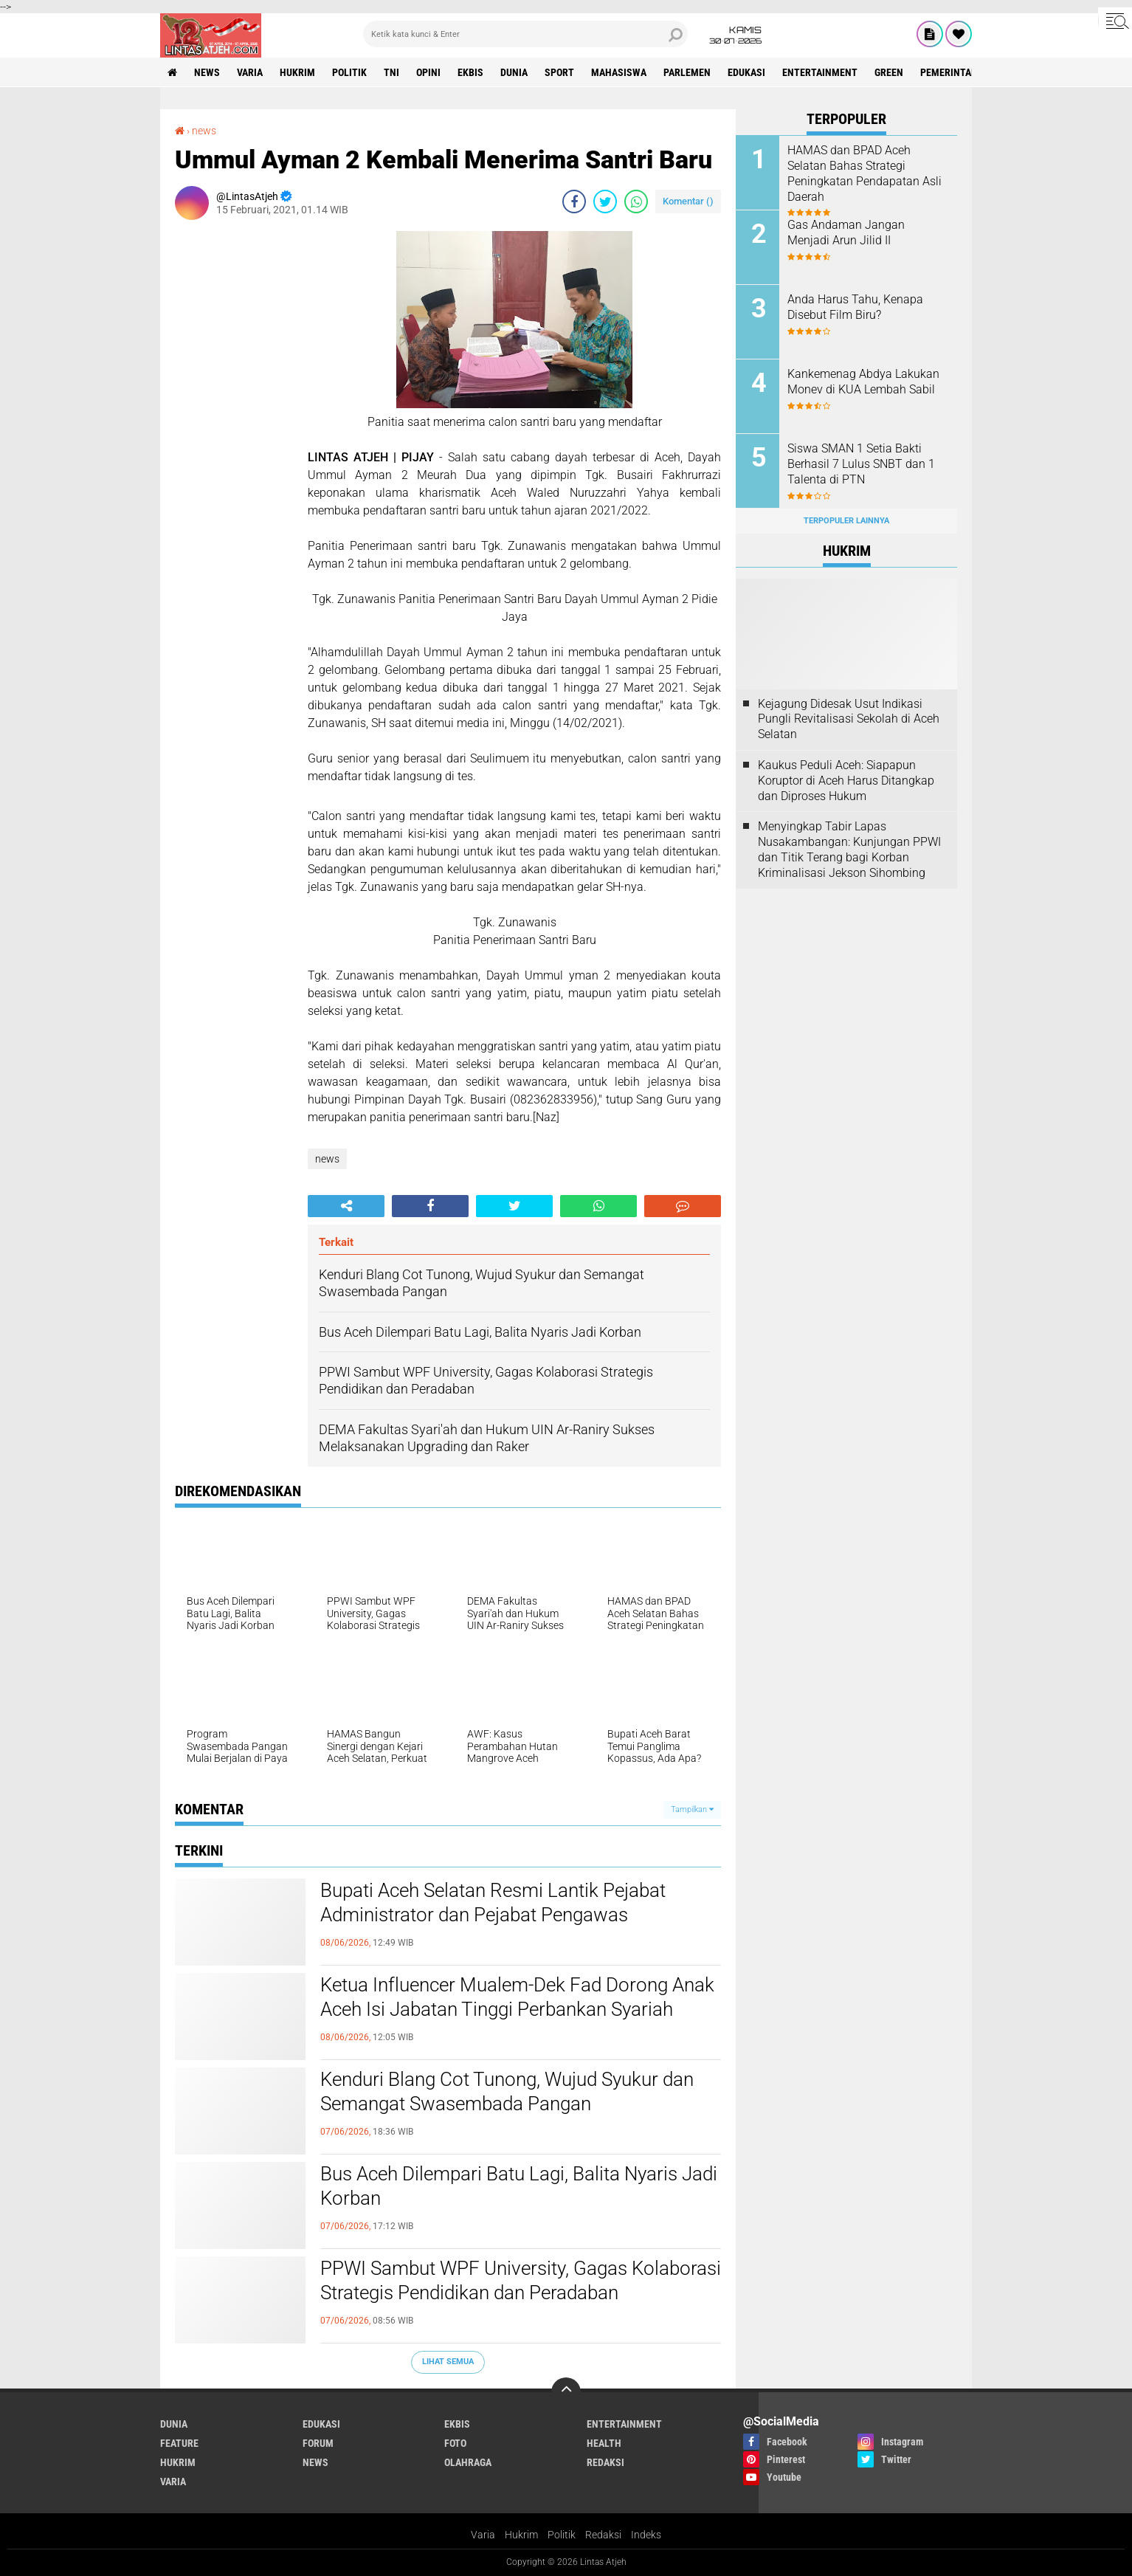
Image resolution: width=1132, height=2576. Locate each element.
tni (391, 72)
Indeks (646, 2535)
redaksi (605, 2462)
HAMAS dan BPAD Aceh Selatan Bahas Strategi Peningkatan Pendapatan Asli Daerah (864, 173)
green (888, 72)
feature (179, 2443)
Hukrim (521, 2535)
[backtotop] (566, 2392)
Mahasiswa (618, 72)
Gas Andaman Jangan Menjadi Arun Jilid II (846, 232)
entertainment (819, 72)
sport (559, 72)
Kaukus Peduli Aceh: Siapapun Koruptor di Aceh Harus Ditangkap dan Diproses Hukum (846, 780)
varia (250, 72)
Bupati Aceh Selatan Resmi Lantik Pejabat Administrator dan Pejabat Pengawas (493, 1902)
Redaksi (603, 2535)
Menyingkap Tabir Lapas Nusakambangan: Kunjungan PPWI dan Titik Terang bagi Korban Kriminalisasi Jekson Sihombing (849, 849)
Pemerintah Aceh (962, 72)
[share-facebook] (574, 201)
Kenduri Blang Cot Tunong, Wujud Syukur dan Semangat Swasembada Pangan (507, 2091)
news (207, 72)
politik (349, 72)
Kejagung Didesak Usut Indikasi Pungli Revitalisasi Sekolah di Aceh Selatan (848, 719)
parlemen (687, 72)
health (604, 2443)
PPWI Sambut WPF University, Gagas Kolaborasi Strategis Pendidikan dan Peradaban (520, 2280)
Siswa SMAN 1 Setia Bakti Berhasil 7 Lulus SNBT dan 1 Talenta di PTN (861, 463)
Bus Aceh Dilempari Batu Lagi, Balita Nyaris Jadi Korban (518, 2186)
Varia (483, 2535)
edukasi (746, 72)
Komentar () (688, 201)
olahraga (467, 2462)
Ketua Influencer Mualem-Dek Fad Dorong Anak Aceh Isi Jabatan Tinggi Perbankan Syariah (517, 1997)
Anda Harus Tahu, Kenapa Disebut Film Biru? (855, 307)
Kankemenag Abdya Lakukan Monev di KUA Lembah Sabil (863, 381)
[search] (525, 34)
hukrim (297, 72)
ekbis (470, 72)
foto (455, 2443)
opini (428, 72)
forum (318, 2443)
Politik (562, 2535)
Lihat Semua (448, 2361)
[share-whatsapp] (636, 201)
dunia (514, 72)
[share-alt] (346, 1206)
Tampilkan (692, 1809)
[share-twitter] (605, 201)
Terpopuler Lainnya (846, 521)
